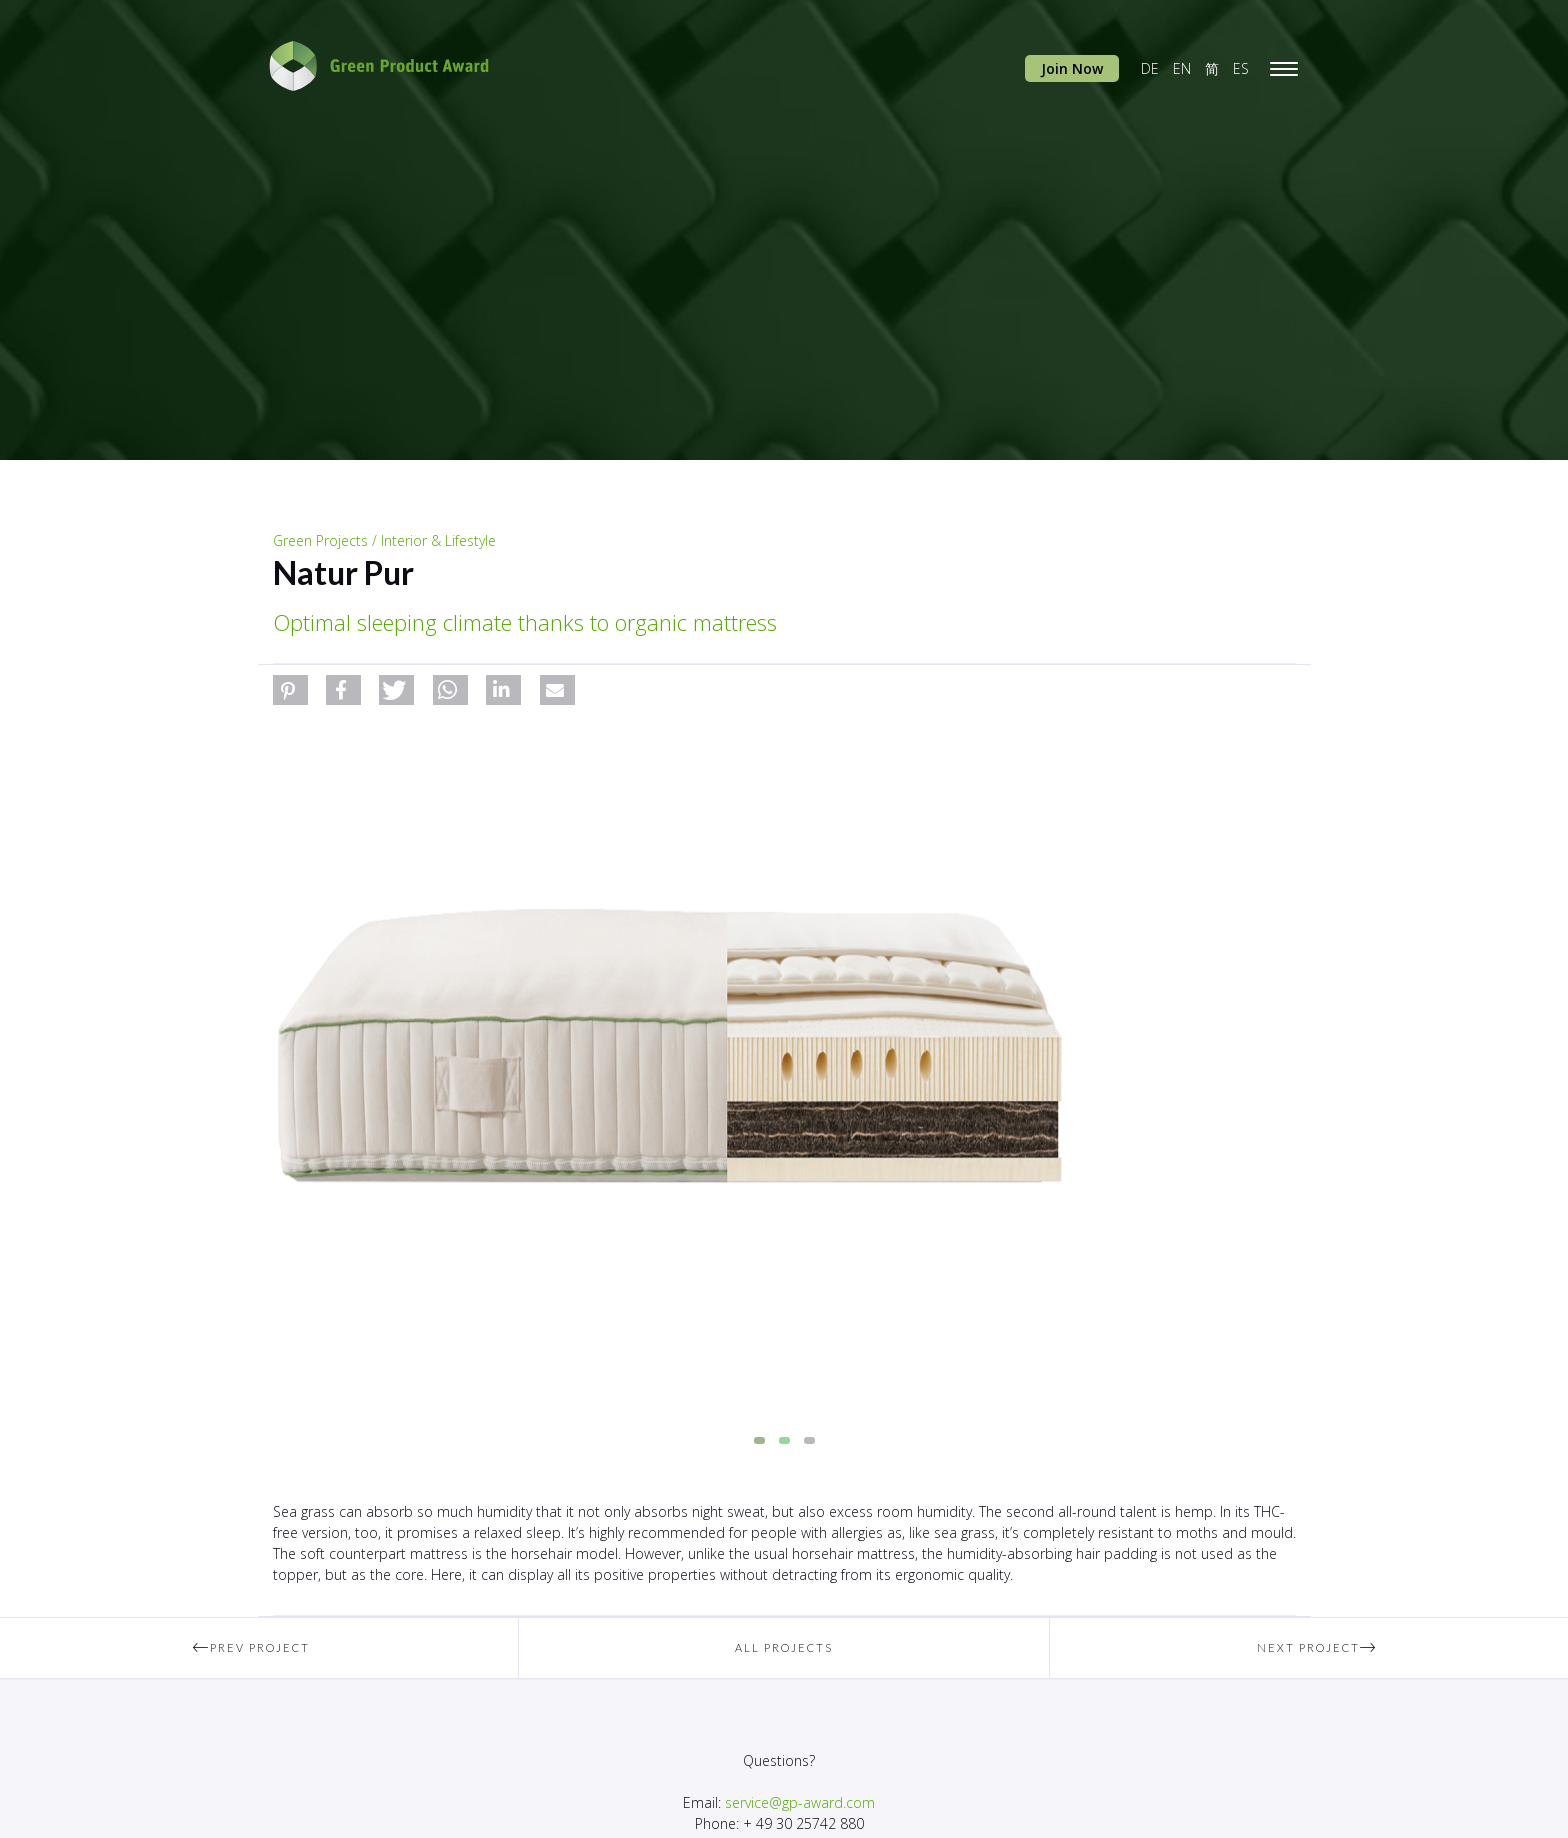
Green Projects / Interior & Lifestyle (384, 540)
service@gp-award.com (800, 1802)
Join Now (1072, 68)
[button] (290, 690)
